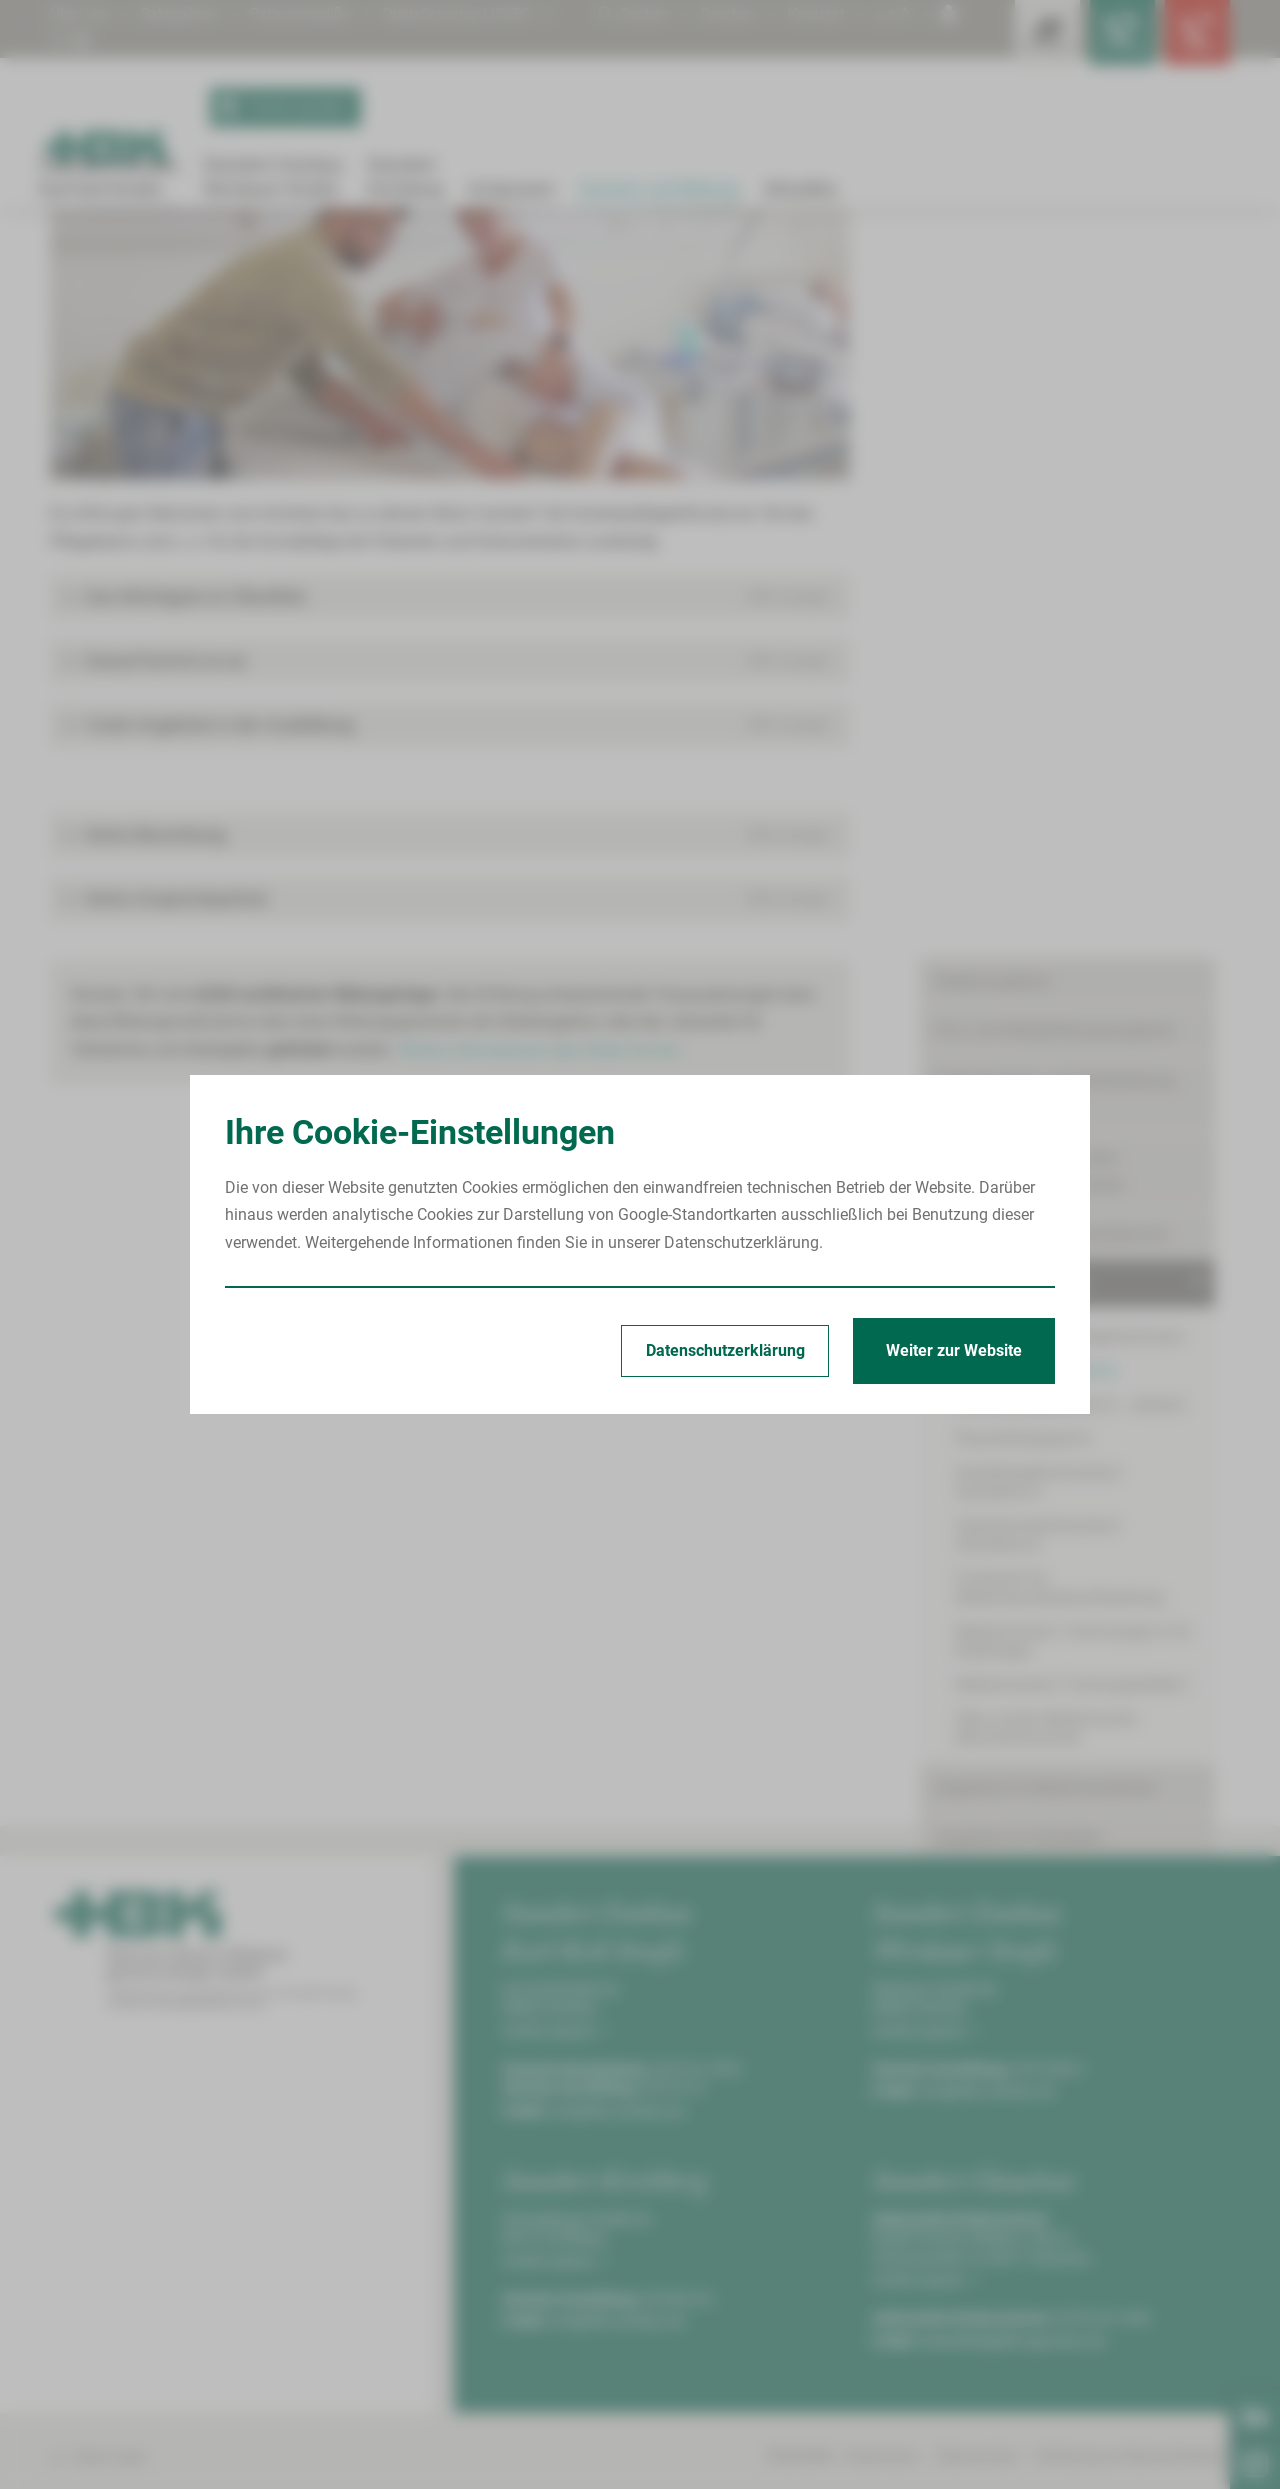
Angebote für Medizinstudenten (1045, 1107)
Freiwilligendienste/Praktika (1033, 1206)
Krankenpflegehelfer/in (413, 261)
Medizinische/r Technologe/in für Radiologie (1073, 961)
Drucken (724, 13)
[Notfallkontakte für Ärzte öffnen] (1100, 40)
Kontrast (815, 13)
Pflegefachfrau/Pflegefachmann (1070, 694)
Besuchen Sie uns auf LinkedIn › (1078, 1692)
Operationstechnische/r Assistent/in (1083, 864)
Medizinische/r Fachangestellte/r (1072, 1004)
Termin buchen (281, 108)
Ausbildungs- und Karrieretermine (1052, 591)
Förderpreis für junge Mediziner (1044, 1255)
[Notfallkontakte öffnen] (1190, 40)
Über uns (81, 13)
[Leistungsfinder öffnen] (1010, 40)
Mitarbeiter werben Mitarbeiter (1040, 1453)
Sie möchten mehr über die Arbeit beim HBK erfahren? (1080, 1572)
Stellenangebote (992, 338)
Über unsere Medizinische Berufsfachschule (1046, 1048)
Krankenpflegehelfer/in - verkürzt (1070, 762)
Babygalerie (185, 13)
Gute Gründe (979, 1354)
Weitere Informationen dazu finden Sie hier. (549, 1270)
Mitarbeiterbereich (998, 1403)
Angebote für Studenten (1018, 1156)
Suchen (625, 13)
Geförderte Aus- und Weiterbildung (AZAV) (1055, 451)
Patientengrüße (313, 13)
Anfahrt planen (555, 2251)
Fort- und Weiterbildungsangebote (1054, 388)
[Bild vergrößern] (450, 541)
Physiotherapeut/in (1023, 796)
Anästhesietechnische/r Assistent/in (1083, 830)
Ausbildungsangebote (271, 261)
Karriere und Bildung (138, 261)
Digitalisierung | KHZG (477, 13)
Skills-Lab (969, 1305)
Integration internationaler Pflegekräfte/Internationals (1029, 528)
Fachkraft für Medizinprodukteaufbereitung (1060, 908)
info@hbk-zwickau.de (617, 2331)
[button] (450, 818)
